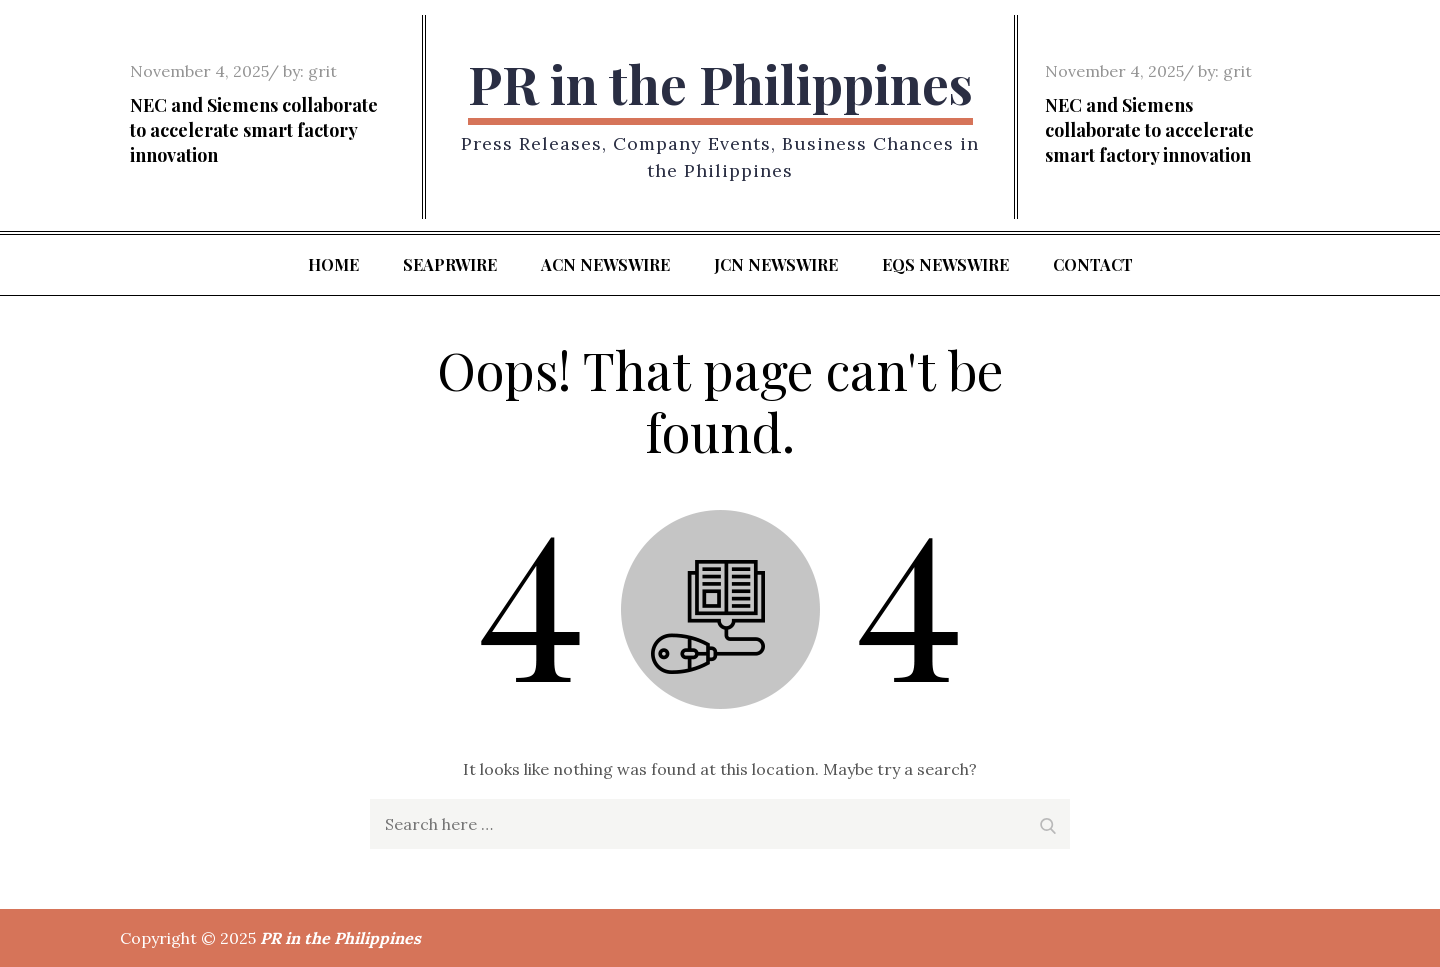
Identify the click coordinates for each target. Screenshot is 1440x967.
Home (333, 264)
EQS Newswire (945, 264)
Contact (1093, 264)
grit (322, 71)
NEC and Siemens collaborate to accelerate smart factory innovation (254, 130)
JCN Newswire (776, 264)
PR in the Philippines (720, 83)
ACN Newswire (605, 264)
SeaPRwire (450, 264)
